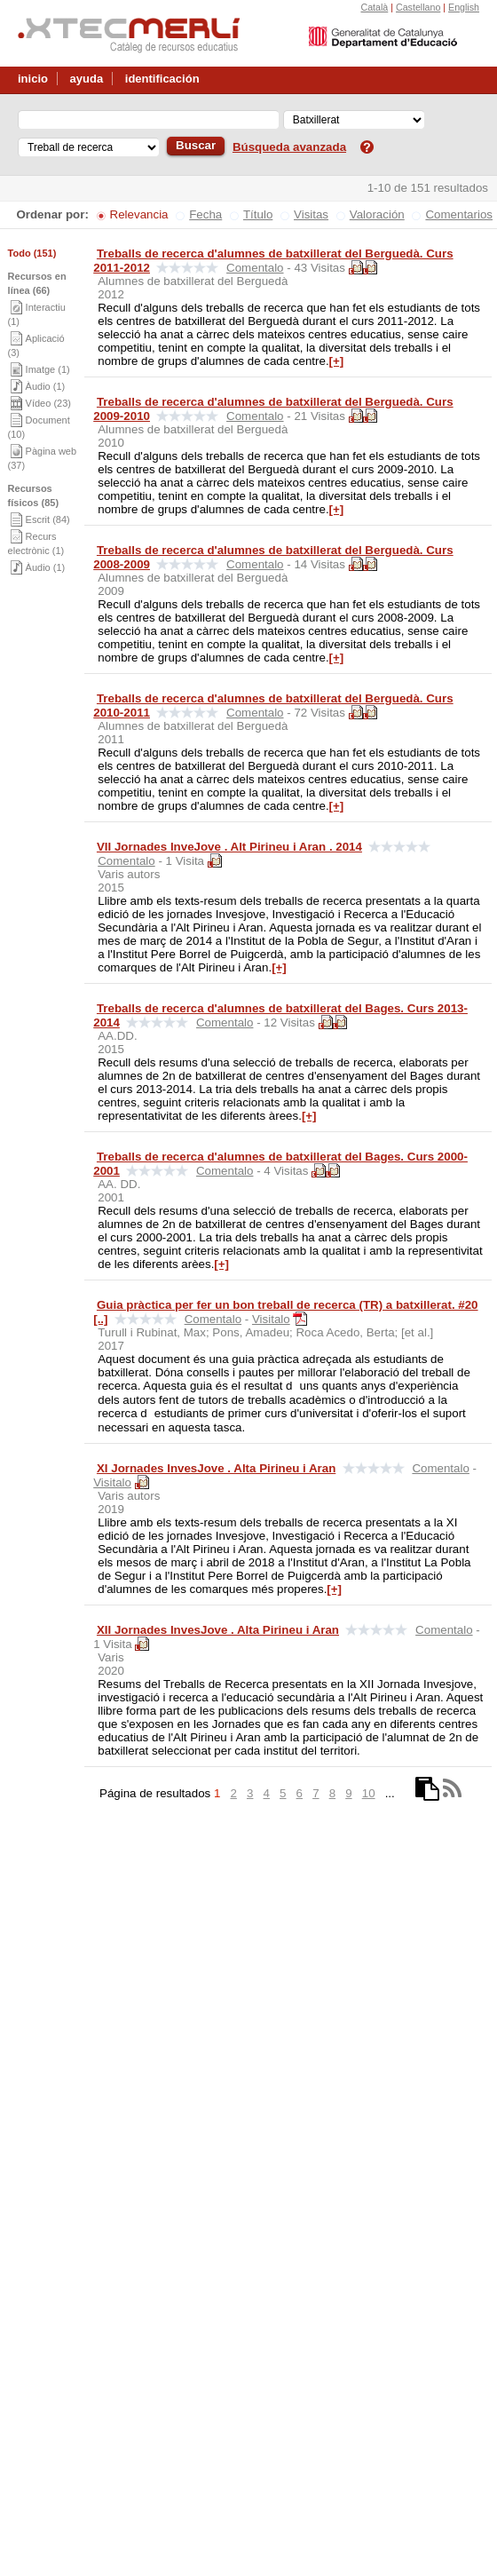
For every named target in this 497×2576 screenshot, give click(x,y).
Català (374, 7)
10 (368, 1793)
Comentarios (459, 214)
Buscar (196, 145)
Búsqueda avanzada (289, 147)
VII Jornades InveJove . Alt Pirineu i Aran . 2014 (229, 846)
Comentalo (254, 267)
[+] (336, 361)
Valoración (377, 214)
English (463, 7)
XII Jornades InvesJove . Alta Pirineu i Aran (218, 1630)
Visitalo (271, 1319)
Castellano (418, 7)
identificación (162, 78)
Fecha (205, 214)
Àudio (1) (46, 386)
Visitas (311, 214)
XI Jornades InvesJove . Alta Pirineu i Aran (216, 1468)
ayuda (87, 78)
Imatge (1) (48, 369)
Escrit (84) (48, 519)
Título (257, 214)
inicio (33, 78)
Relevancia (139, 214)
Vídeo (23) (48, 403)
